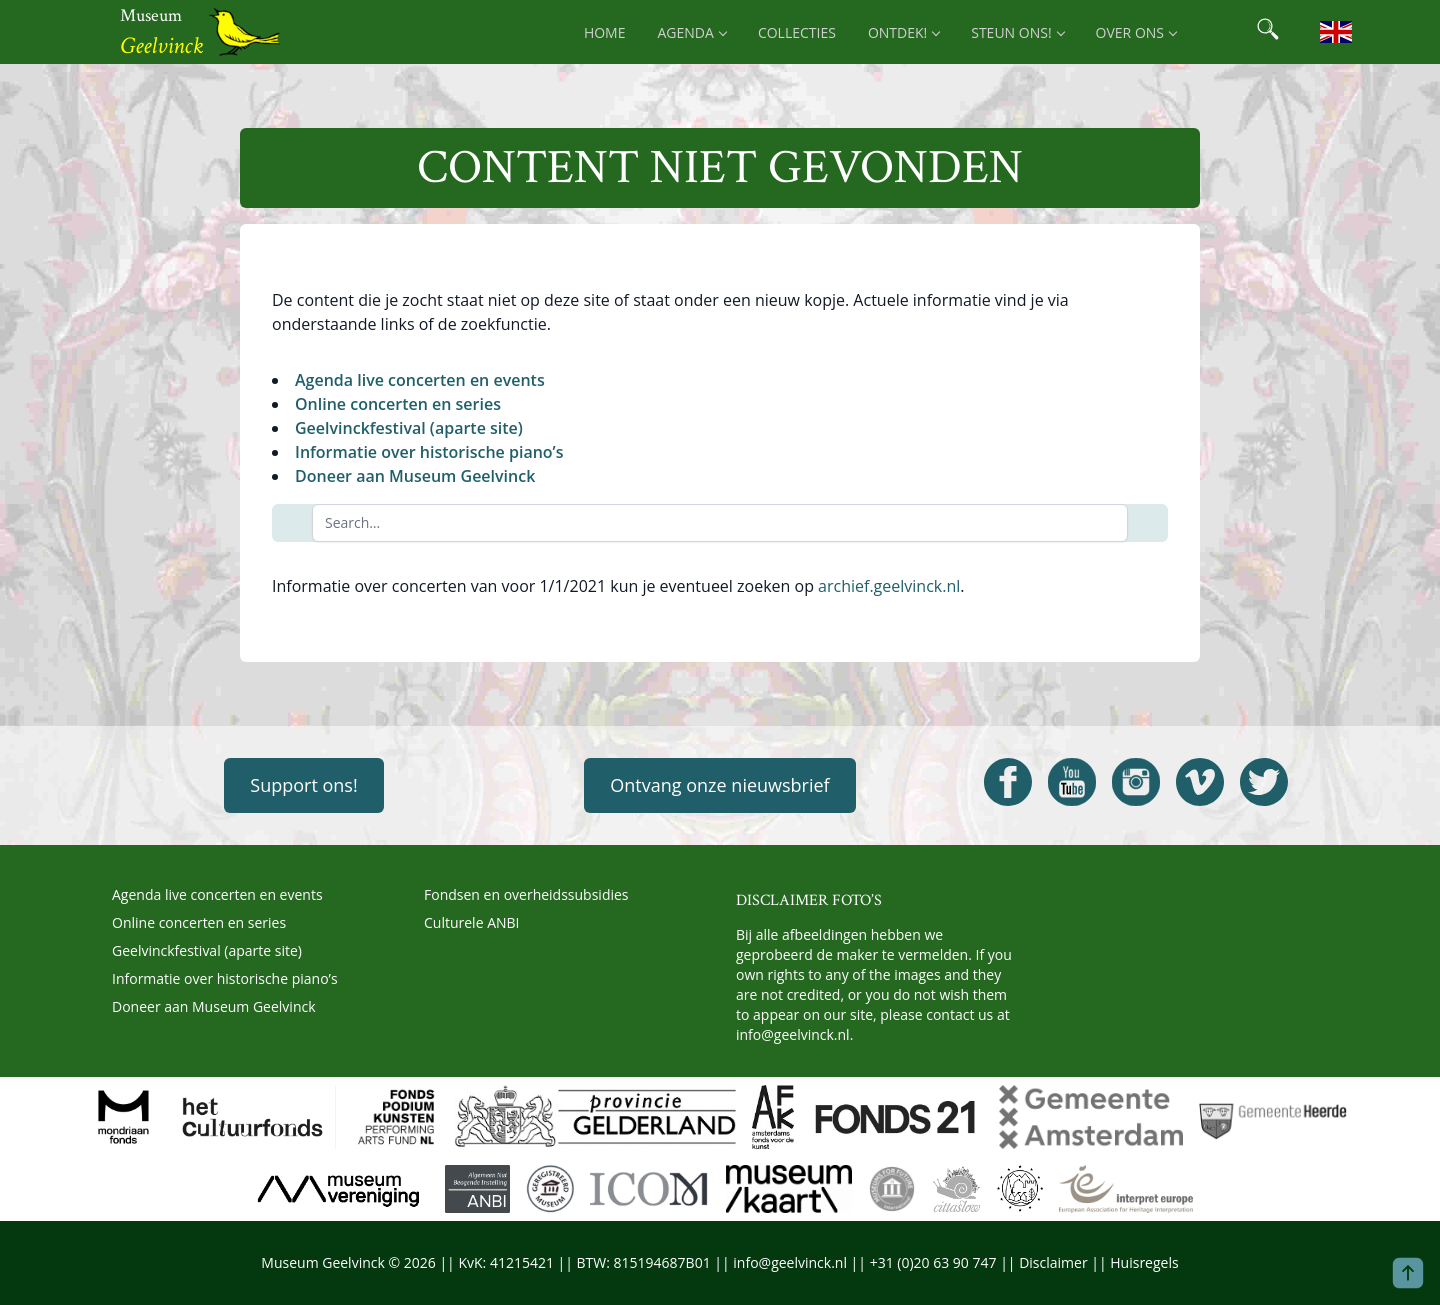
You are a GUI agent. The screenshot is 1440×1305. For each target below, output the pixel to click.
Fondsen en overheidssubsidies (526, 894)
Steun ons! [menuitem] (1017, 32)
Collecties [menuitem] (797, 32)
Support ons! (303, 785)
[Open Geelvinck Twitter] (1264, 782)
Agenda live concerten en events (420, 380)
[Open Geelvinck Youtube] (1072, 782)
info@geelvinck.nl (793, 1034)
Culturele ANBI (471, 922)
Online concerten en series (398, 404)
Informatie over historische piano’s (429, 452)
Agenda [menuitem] (692, 32)
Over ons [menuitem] (1136, 32)
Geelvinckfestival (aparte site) (409, 428)
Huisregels (1144, 1262)
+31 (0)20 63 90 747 (933, 1262)
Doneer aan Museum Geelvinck (415, 476)
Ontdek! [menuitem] (903, 32)
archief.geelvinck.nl (889, 586)
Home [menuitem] (605, 32)
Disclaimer (1053, 1262)
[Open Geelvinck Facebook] (1008, 782)
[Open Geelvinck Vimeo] (1200, 782)
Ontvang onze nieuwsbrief (719, 785)
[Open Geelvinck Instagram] (1136, 782)
